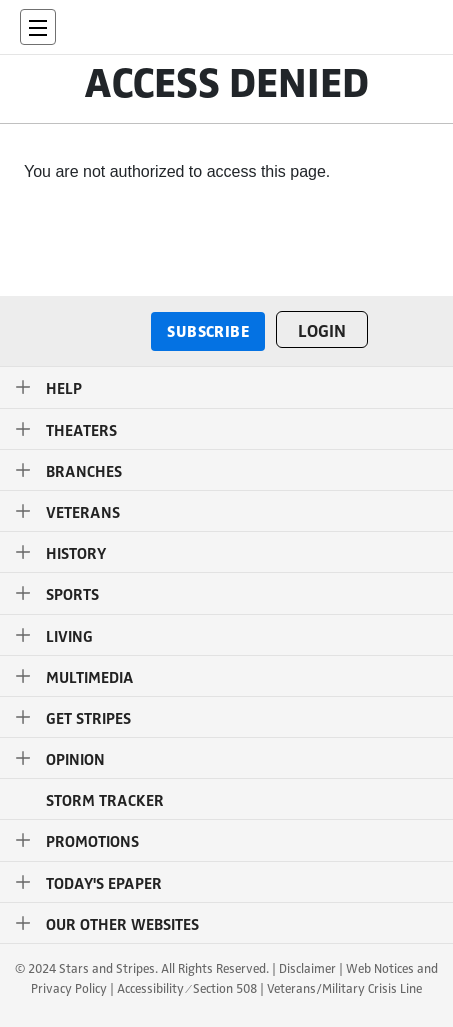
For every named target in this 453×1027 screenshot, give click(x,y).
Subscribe (208, 330)
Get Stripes (88, 717)
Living (69, 635)
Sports (72, 593)
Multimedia (90, 676)
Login (322, 329)
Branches (84, 470)
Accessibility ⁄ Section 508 (186, 989)
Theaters (81, 429)
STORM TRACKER (105, 799)
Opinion (75, 758)
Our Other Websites (122, 923)
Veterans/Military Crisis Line (344, 989)
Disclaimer (307, 969)
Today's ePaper (104, 882)
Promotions (92, 840)
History (76, 552)
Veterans (83, 511)
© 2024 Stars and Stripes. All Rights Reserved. (142, 969)
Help (64, 387)
